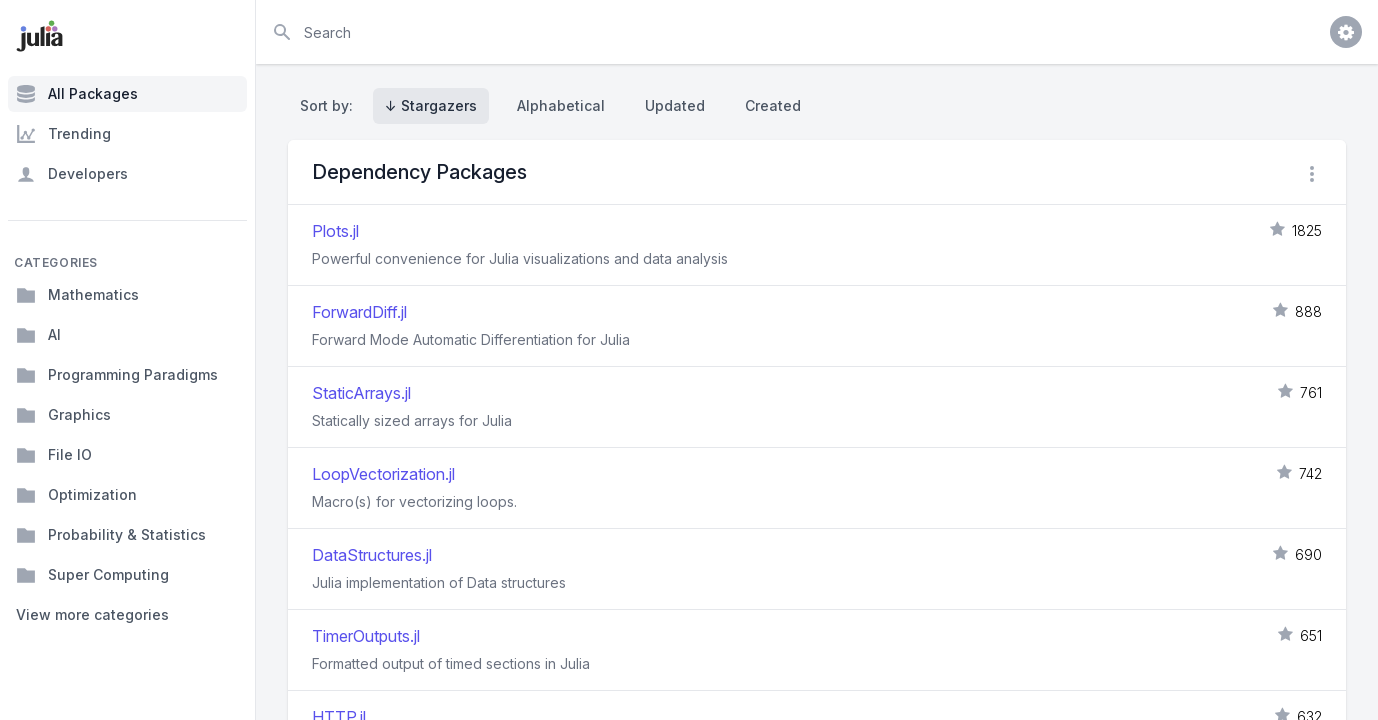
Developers (72, 174)
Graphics (63, 415)
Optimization (76, 495)
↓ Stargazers (431, 105)
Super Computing (92, 575)
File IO (54, 455)
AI (38, 335)
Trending (63, 134)
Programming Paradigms (117, 375)
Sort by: (330, 105)
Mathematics (77, 295)
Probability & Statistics (111, 535)
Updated (675, 105)
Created (773, 105)
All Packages (77, 94)
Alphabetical (561, 105)
